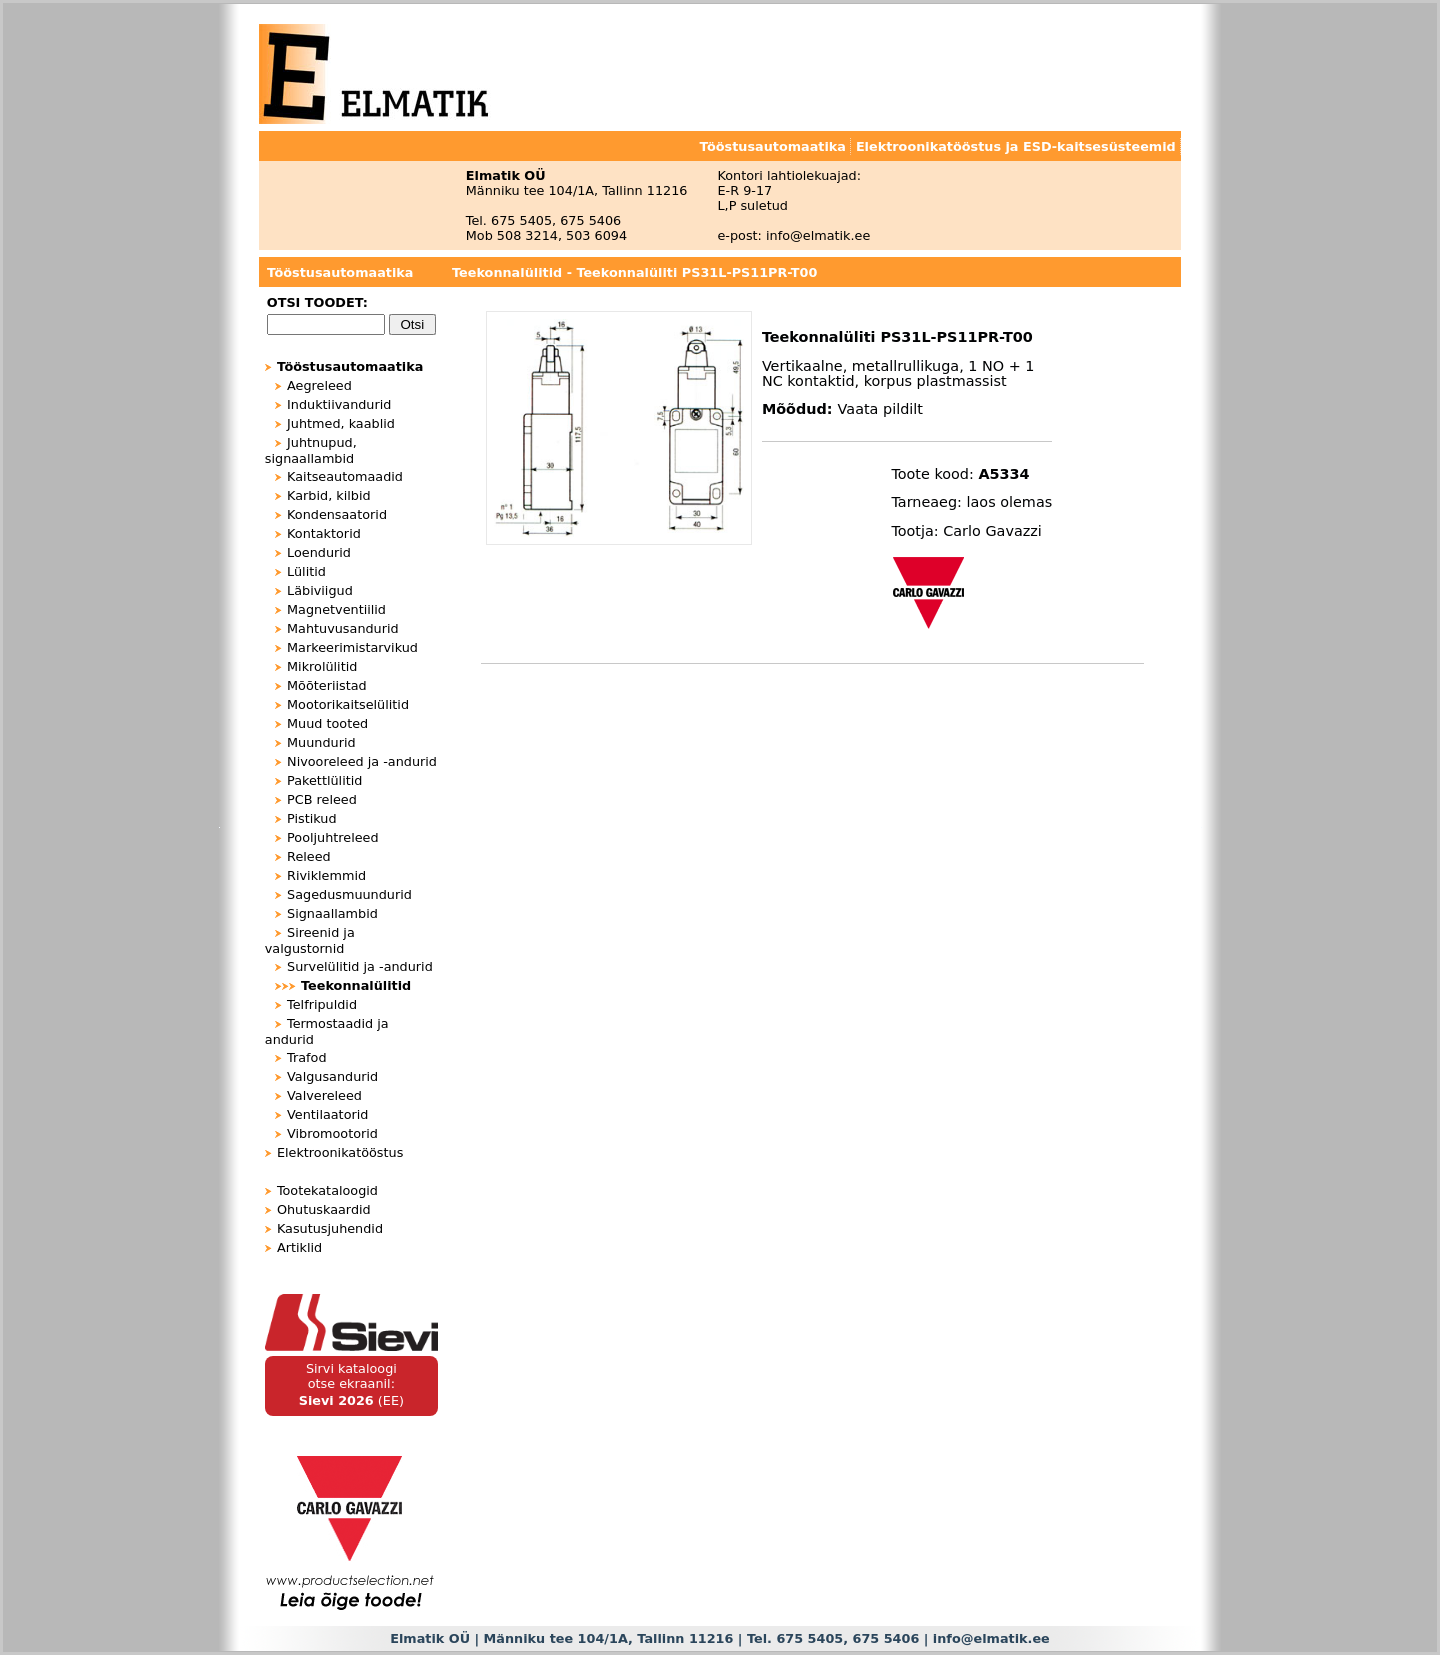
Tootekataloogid (327, 1190)
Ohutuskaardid (324, 1209)
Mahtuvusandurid (343, 628)
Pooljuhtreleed (333, 837)
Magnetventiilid (336, 609)
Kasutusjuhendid (330, 1228)
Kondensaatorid (337, 514)
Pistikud (311, 818)
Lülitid (306, 571)
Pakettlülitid (324, 780)
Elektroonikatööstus (340, 1152)
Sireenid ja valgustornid (310, 940)
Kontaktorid (324, 533)
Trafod (307, 1057)
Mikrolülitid (322, 666)
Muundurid (321, 742)
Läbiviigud (320, 590)
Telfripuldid (322, 1004)
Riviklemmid (326, 875)
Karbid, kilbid (329, 495)
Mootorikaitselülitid (348, 704)
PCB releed (322, 799)
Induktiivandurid (339, 404)
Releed (309, 856)
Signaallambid (332, 913)
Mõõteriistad (327, 685)
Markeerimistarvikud (352, 647)
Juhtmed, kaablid (341, 423)
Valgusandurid (332, 1076)
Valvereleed (324, 1095)
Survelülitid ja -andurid (360, 966)
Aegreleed (319, 385)
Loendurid (319, 552)
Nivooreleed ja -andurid (362, 761)
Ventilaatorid (327, 1114)
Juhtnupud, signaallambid (311, 450)
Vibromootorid (332, 1133)
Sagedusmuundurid (349, 894)
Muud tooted (327, 723)
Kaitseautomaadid (345, 476)
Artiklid (299, 1247)
